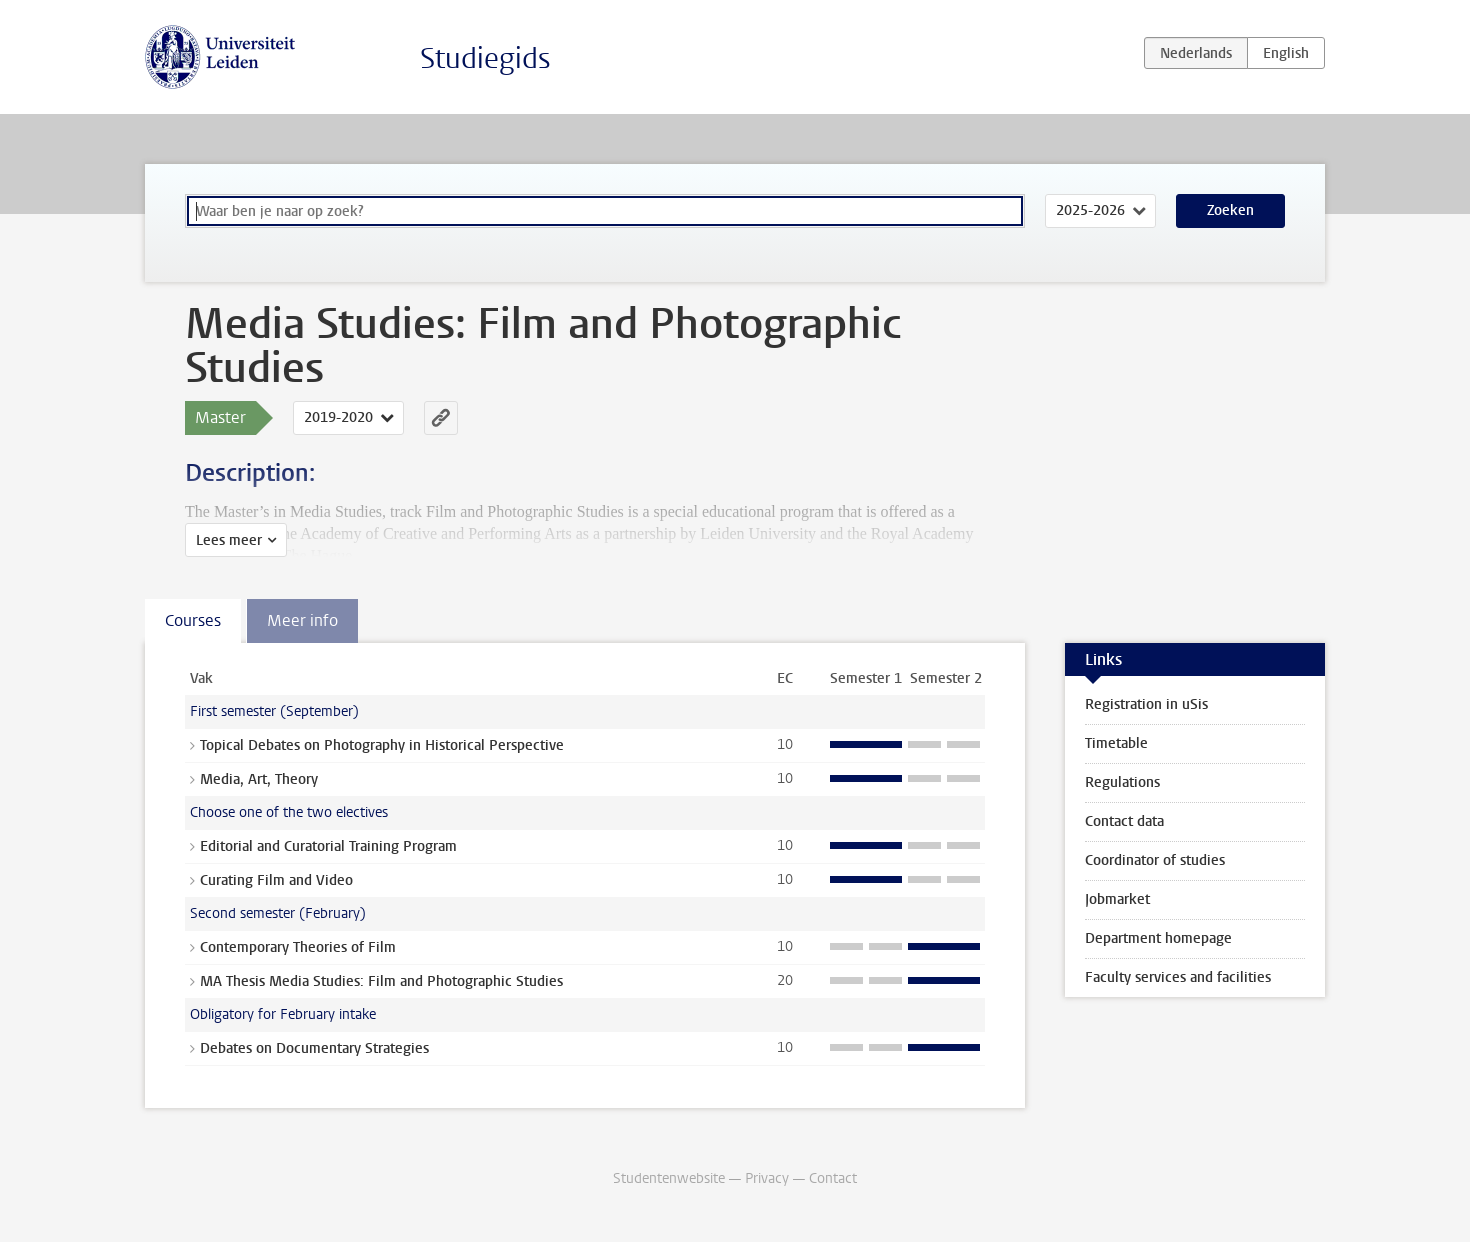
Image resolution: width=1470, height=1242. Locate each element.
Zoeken (1230, 210)
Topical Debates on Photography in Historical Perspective (382, 745)
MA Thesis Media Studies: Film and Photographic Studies (381, 981)
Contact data (1124, 821)
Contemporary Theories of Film (298, 947)
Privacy (767, 1178)
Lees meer (229, 540)
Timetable (1116, 743)
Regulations (1122, 782)
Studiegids (485, 58)
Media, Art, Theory (259, 779)
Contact (833, 1178)
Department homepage (1158, 938)
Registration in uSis (1146, 704)
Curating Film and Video (276, 880)
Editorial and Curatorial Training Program (328, 846)
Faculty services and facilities (1178, 977)
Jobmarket (1117, 899)
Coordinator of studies (1155, 860)
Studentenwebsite (669, 1178)
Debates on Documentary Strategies (314, 1048)
